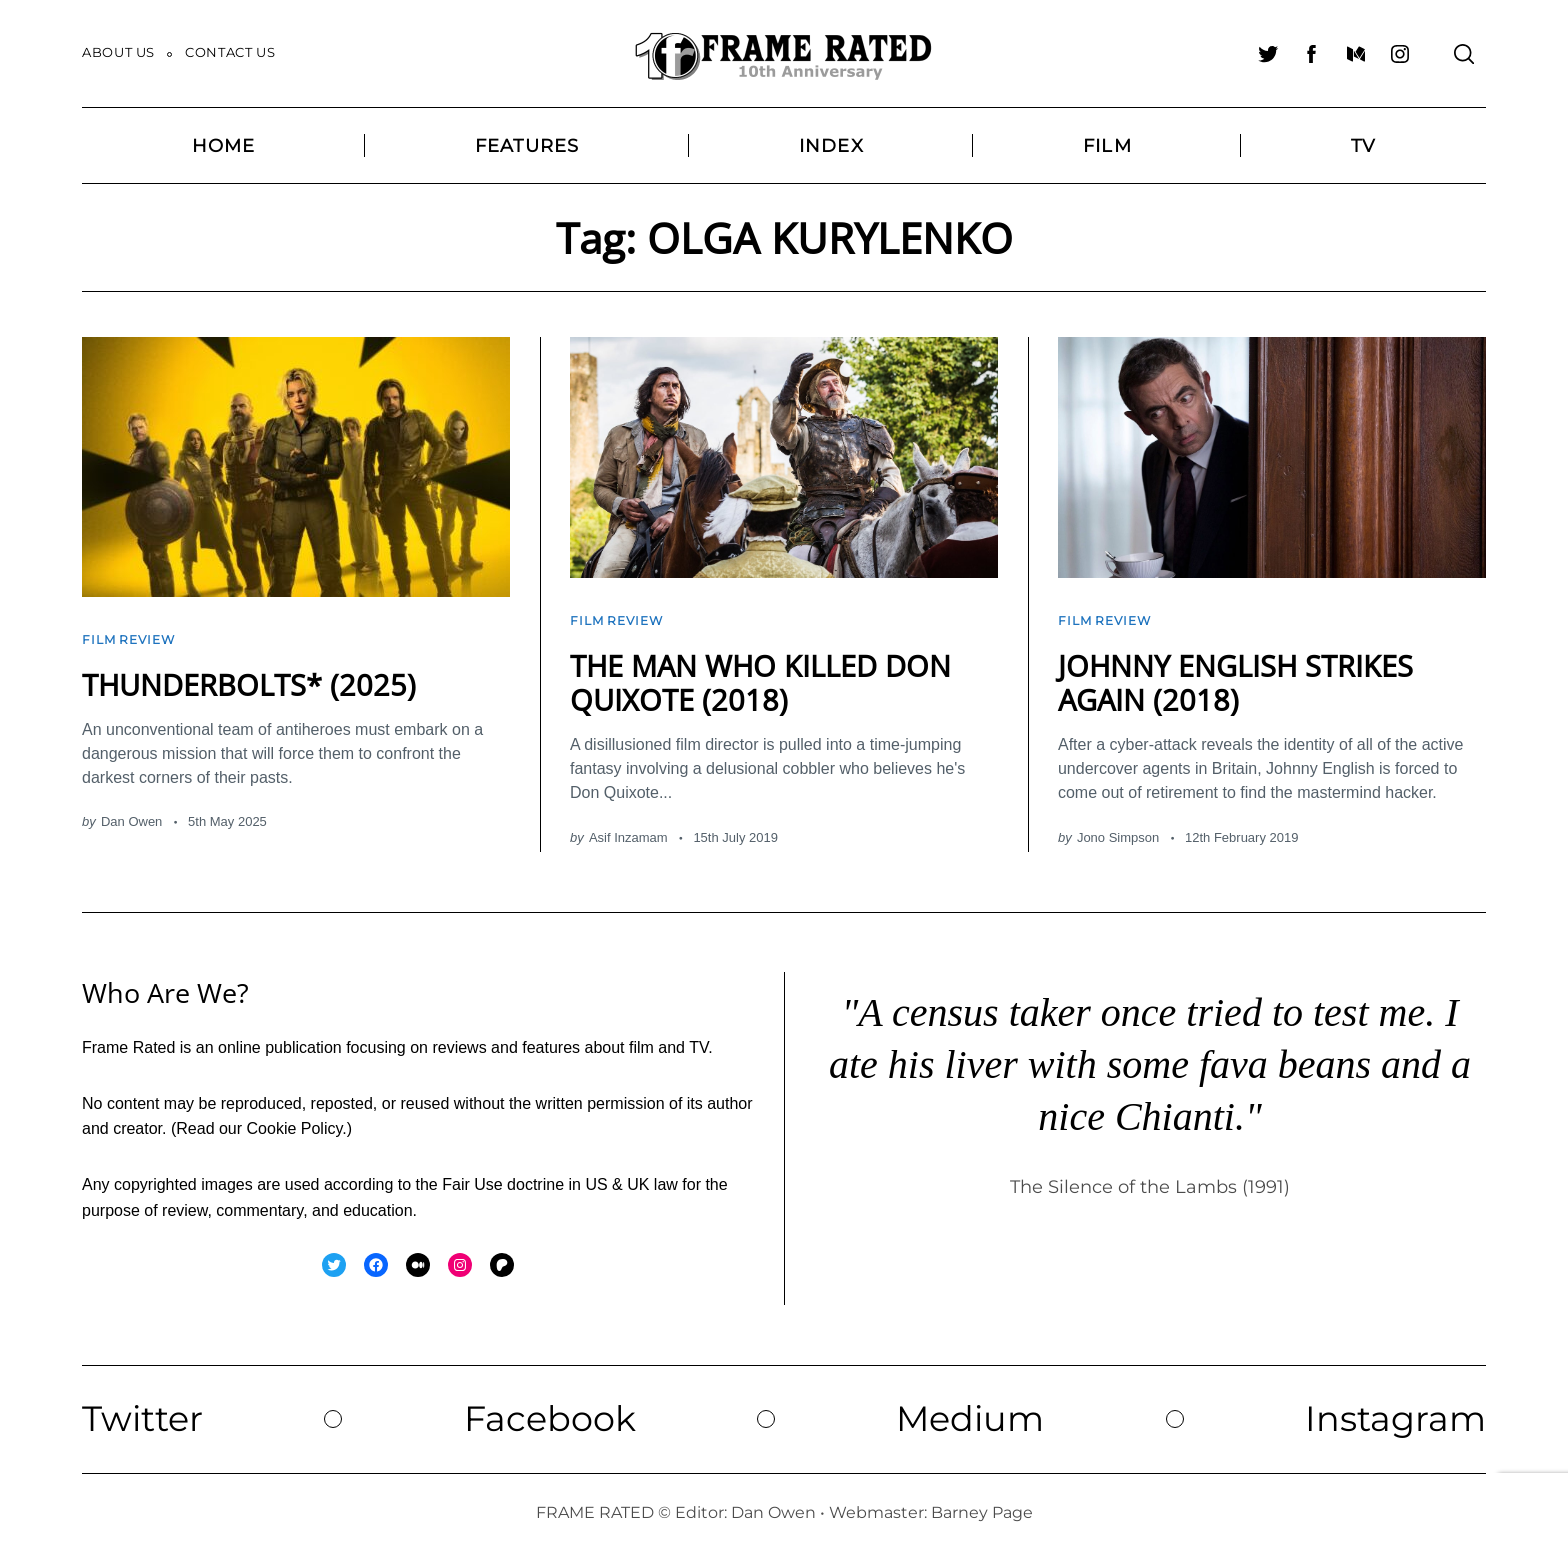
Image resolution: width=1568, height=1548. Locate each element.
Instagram (1393, 1413)
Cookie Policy (295, 1123)
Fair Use (472, 1178)
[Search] (1464, 54)
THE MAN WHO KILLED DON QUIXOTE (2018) (767, 677)
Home (224, 145)
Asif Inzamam (628, 831)
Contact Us (230, 52)
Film (1107, 145)
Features (527, 145)
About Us (118, 52)
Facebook (551, 1413)
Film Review (131, 637)
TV (1363, 145)
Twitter (145, 1413)
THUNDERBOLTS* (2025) (254, 679)
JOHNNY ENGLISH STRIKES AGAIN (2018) (1241, 677)
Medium (970, 1413)
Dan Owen (131, 816)
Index (831, 145)
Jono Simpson (1118, 831)
